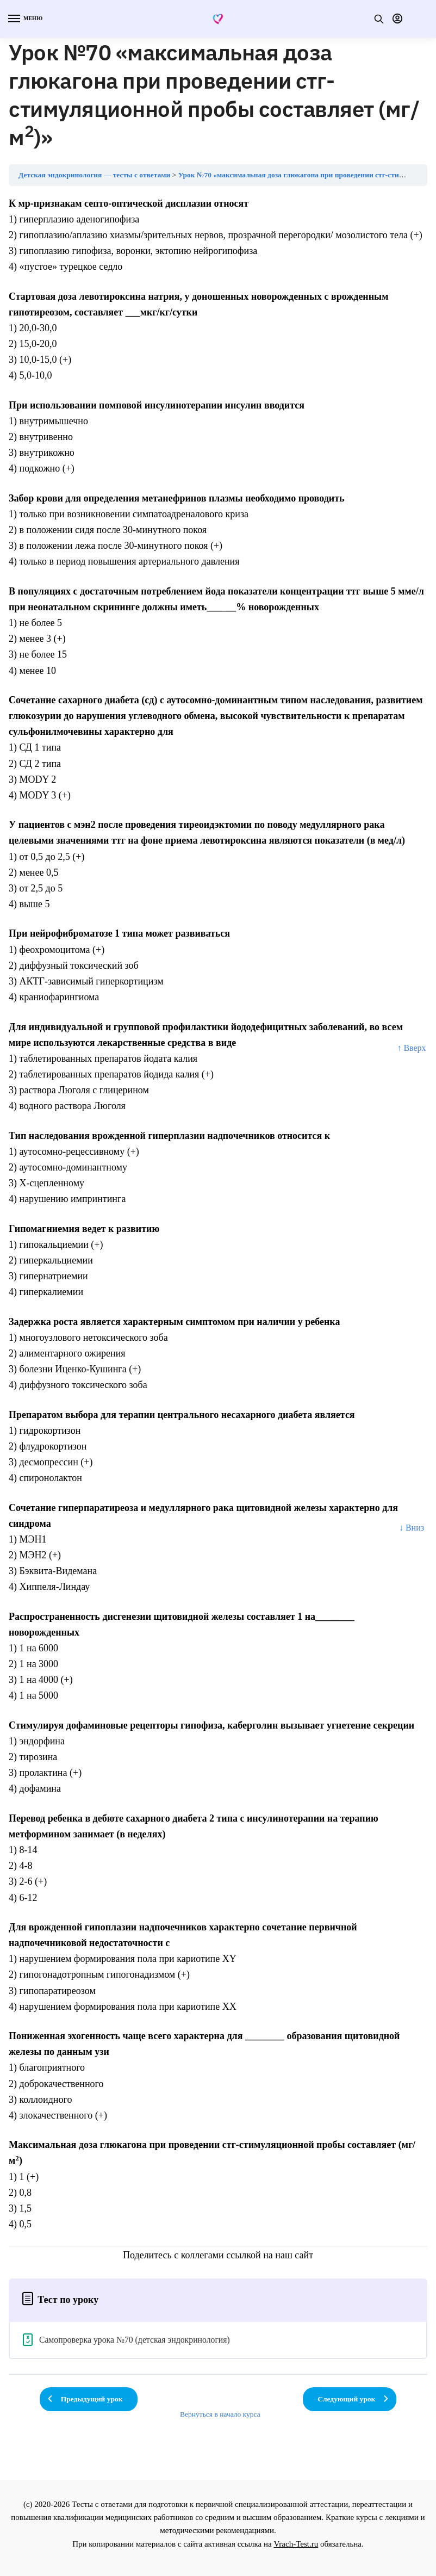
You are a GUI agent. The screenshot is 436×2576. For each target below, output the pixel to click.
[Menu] (24, 19)
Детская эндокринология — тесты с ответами (94, 175)
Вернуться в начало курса (220, 2414)
